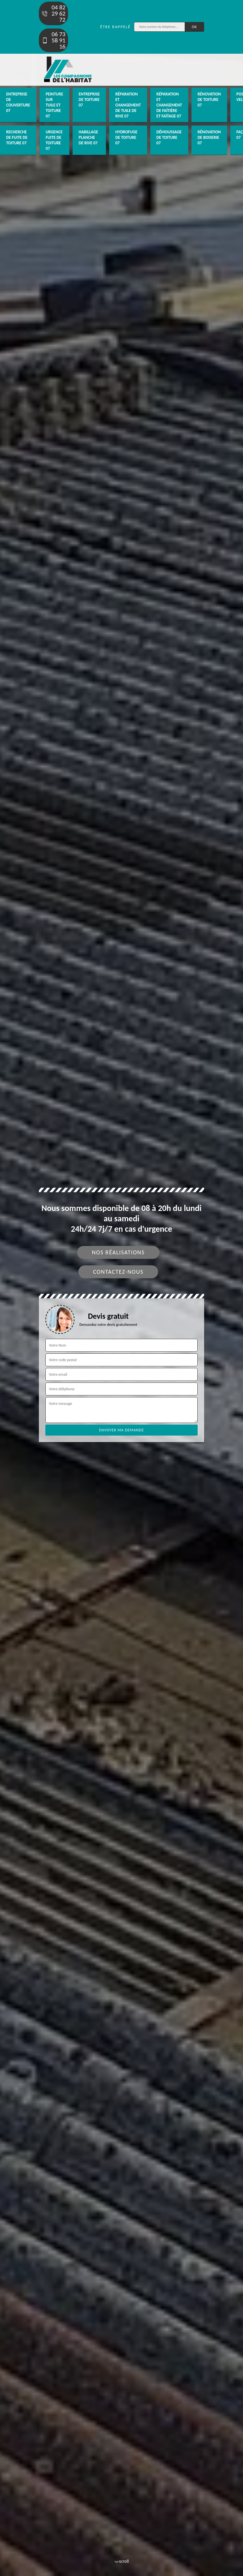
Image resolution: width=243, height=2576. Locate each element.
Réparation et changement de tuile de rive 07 (128, 105)
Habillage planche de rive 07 (88, 137)
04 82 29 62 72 (53, 13)
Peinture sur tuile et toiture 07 (54, 105)
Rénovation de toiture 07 (209, 99)
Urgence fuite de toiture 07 (54, 140)
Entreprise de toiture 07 (89, 99)
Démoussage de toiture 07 (169, 137)
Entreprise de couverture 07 (18, 102)
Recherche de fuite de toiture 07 (17, 137)
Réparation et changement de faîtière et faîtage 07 (169, 105)
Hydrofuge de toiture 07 (126, 137)
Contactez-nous (118, 1271)
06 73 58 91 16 (53, 40)
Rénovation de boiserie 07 (209, 137)
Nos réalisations (118, 1252)
